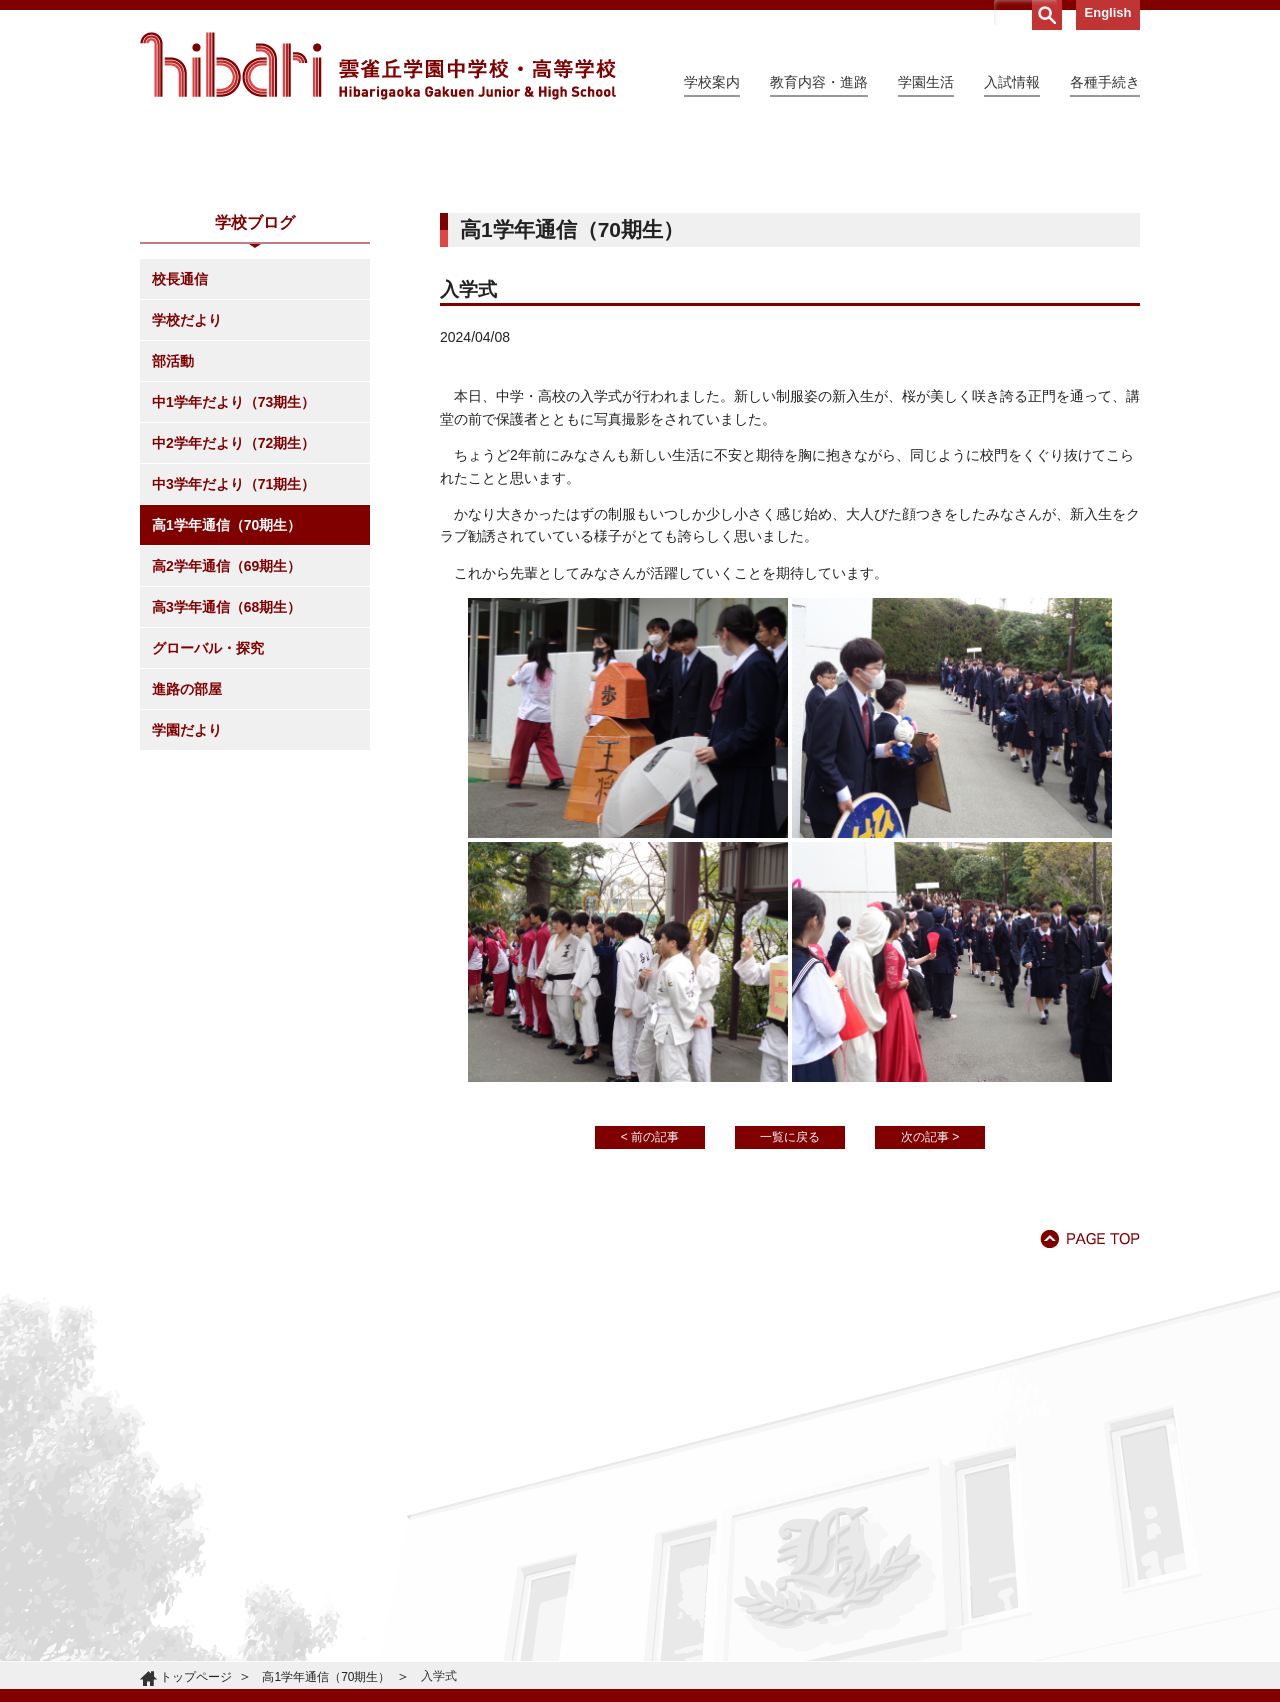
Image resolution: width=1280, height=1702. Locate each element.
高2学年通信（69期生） (226, 748)
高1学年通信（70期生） (226, 707)
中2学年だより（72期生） (233, 625)
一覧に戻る (790, 1319)
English (1108, 12)
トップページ (196, 1677)
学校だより (187, 502)
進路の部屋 (187, 871)
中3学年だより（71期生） (233, 666)
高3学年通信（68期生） (226, 789)
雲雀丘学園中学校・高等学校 (378, 66)
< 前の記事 (650, 1319)
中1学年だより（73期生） (233, 584)
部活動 (173, 543)
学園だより (187, 912)
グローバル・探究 (208, 830)
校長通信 (180, 461)
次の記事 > (930, 1319)
